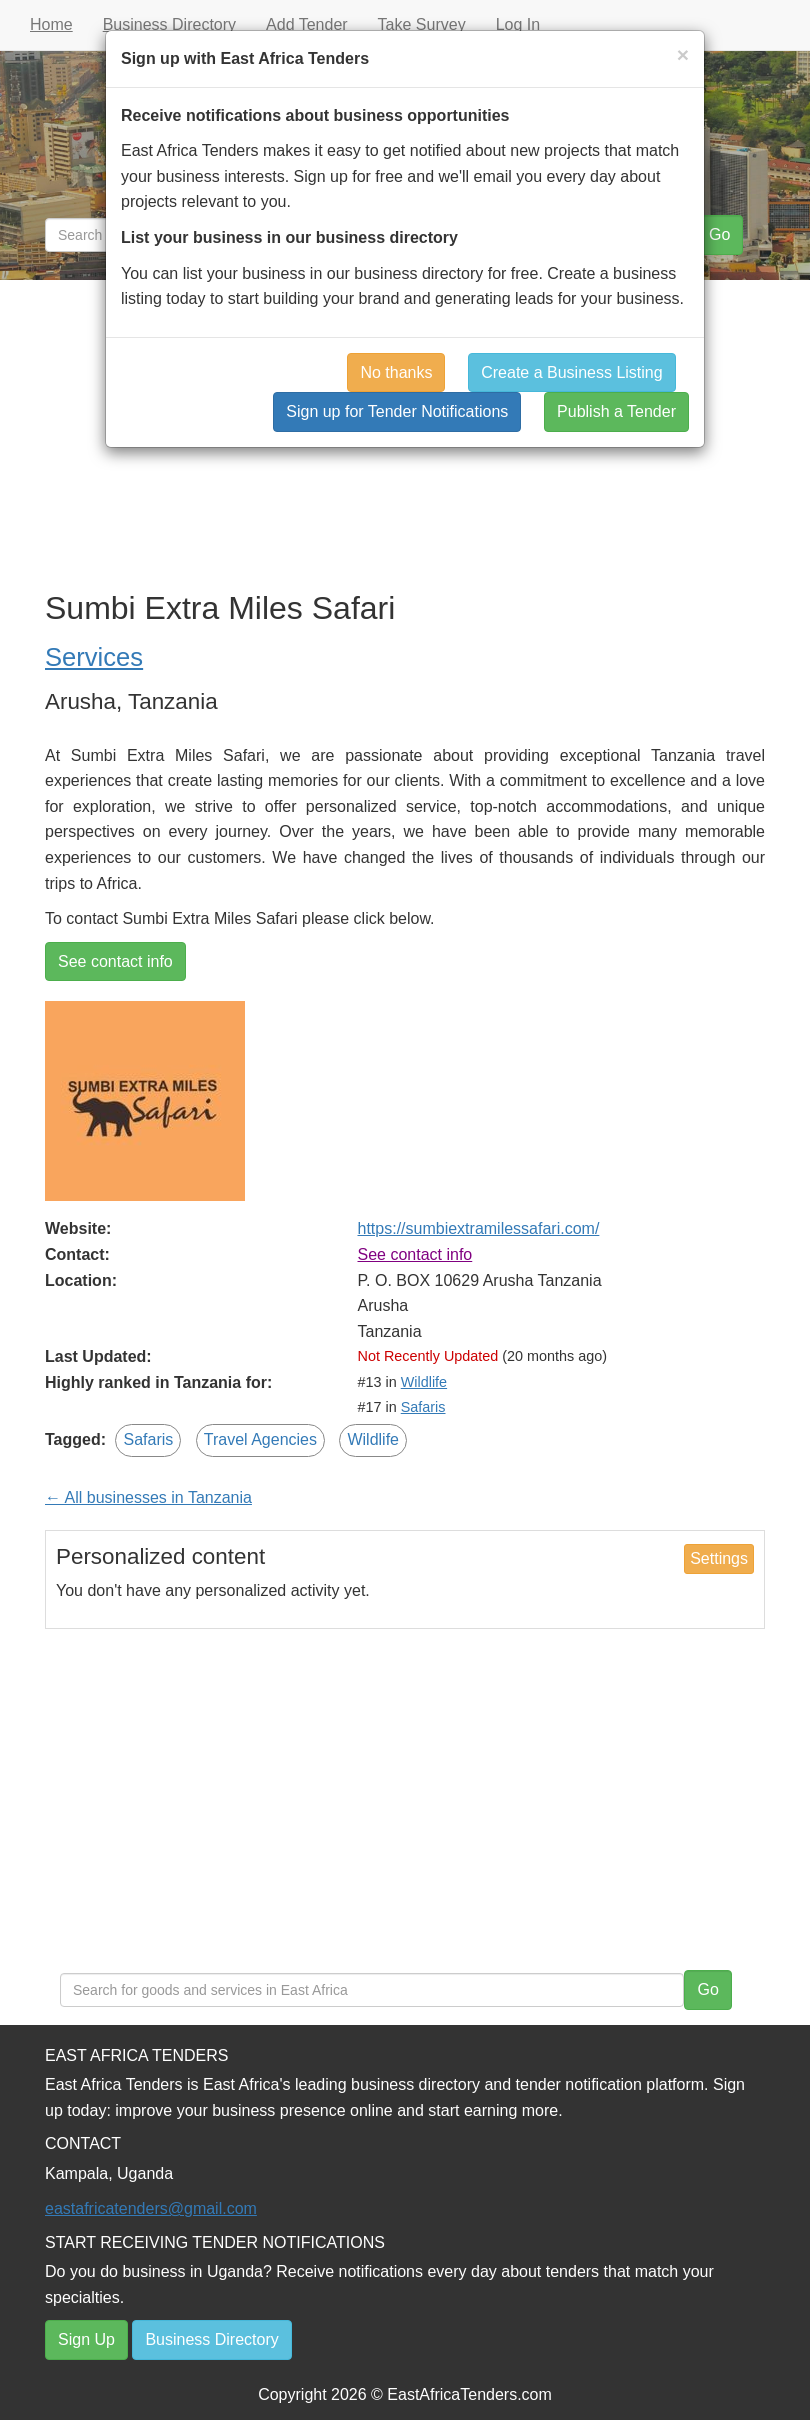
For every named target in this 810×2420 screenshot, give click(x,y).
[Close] (683, 54)
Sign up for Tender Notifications (397, 411)
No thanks (396, 372)
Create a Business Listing (571, 372)
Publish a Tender (616, 411)
